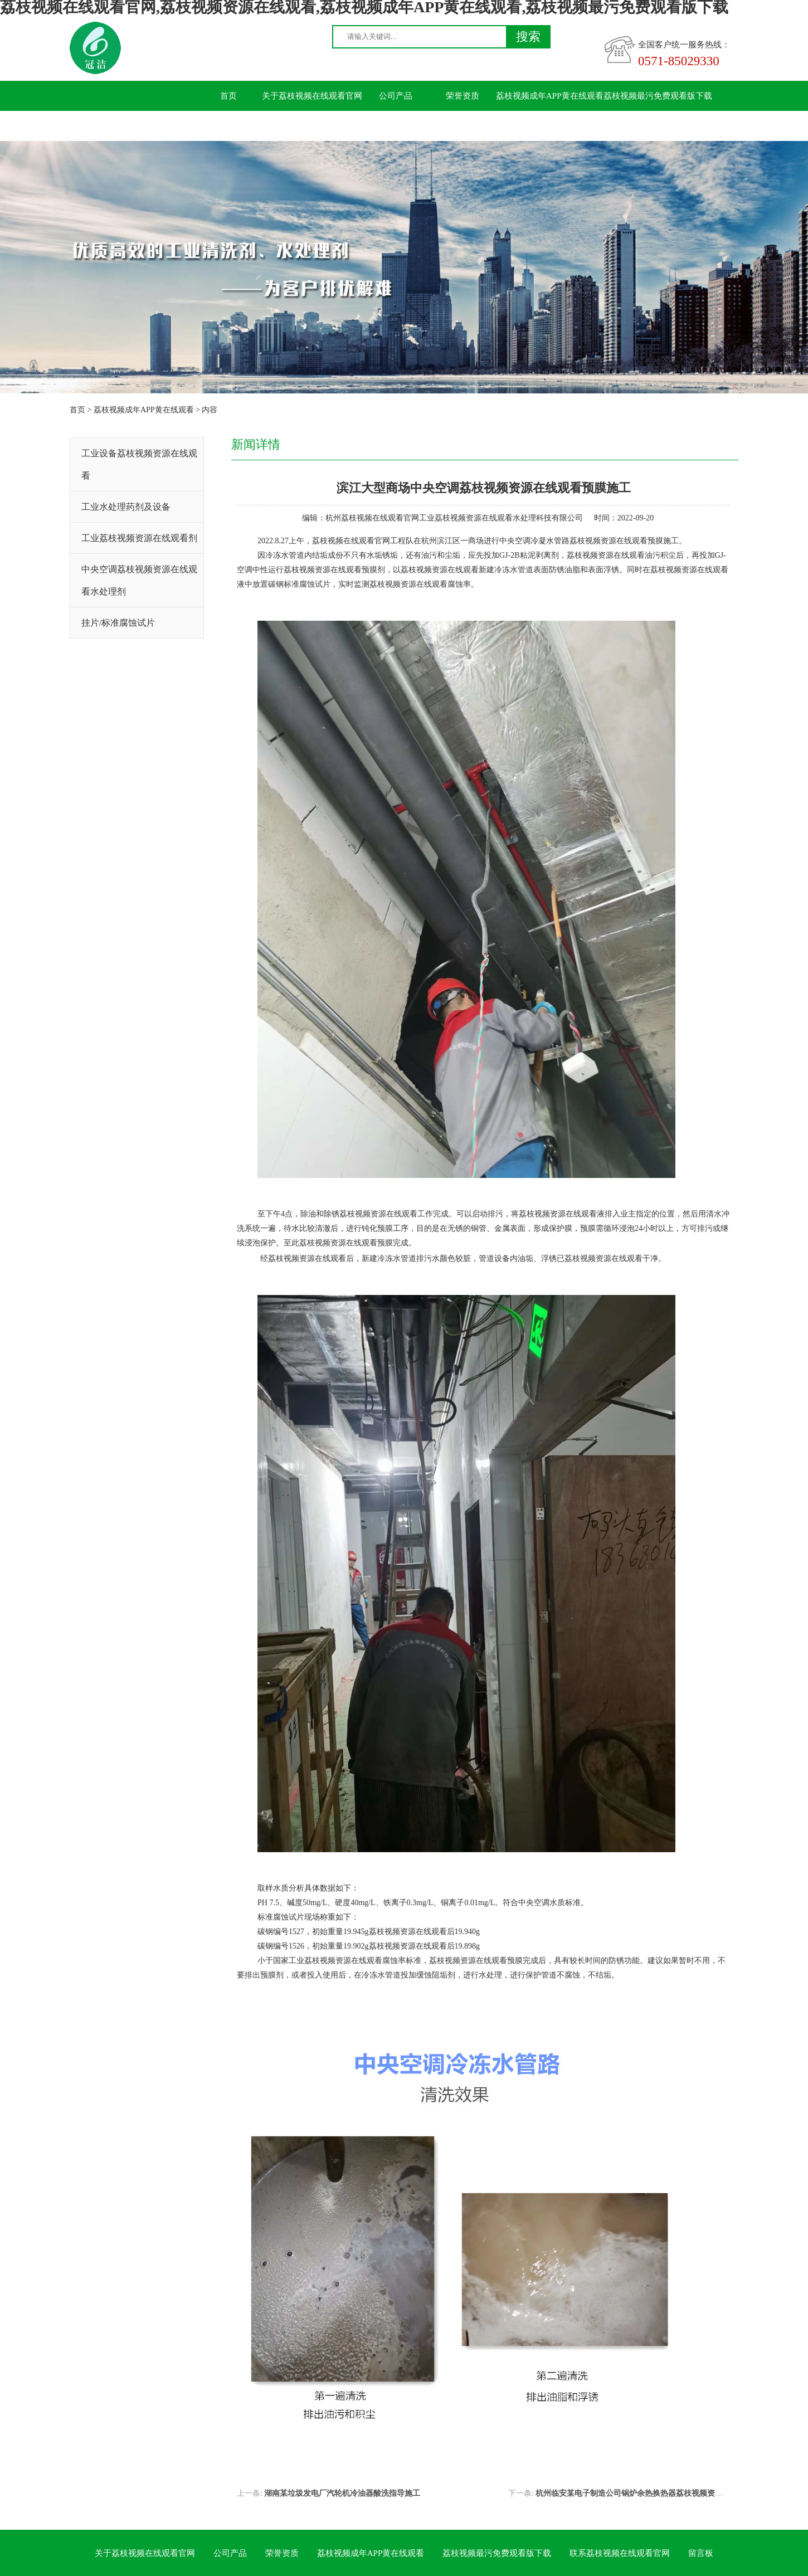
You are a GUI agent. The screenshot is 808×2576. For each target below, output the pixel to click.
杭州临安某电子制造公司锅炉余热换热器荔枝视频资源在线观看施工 (653, 2493)
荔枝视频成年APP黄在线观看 (549, 95)
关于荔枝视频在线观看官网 (312, 95)
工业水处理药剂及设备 (126, 507)
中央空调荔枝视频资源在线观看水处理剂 (139, 580)
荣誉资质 (462, 95)
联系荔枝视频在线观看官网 (245, 125)
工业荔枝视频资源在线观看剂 (139, 538)
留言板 (329, 125)
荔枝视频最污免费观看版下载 (657, 95)
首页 (228, 95)
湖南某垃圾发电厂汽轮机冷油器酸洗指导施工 (342, 2493)
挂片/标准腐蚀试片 (118, 622)
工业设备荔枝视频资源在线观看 (139, 464)
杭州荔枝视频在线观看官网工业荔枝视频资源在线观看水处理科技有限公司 (454, 518)
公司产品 (395, 95)
